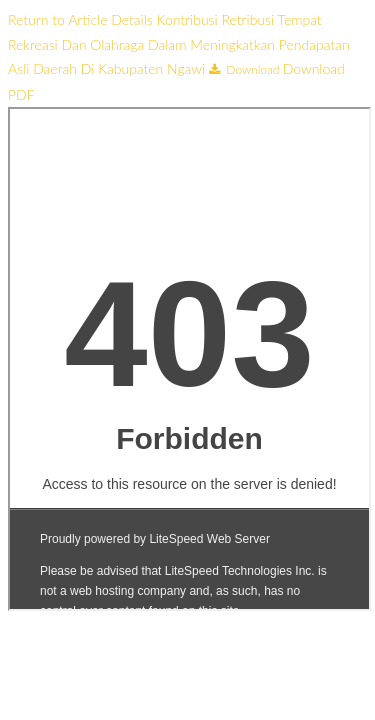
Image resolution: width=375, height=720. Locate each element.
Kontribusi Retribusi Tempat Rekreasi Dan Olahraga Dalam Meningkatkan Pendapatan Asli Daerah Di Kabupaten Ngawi (179, 44)
